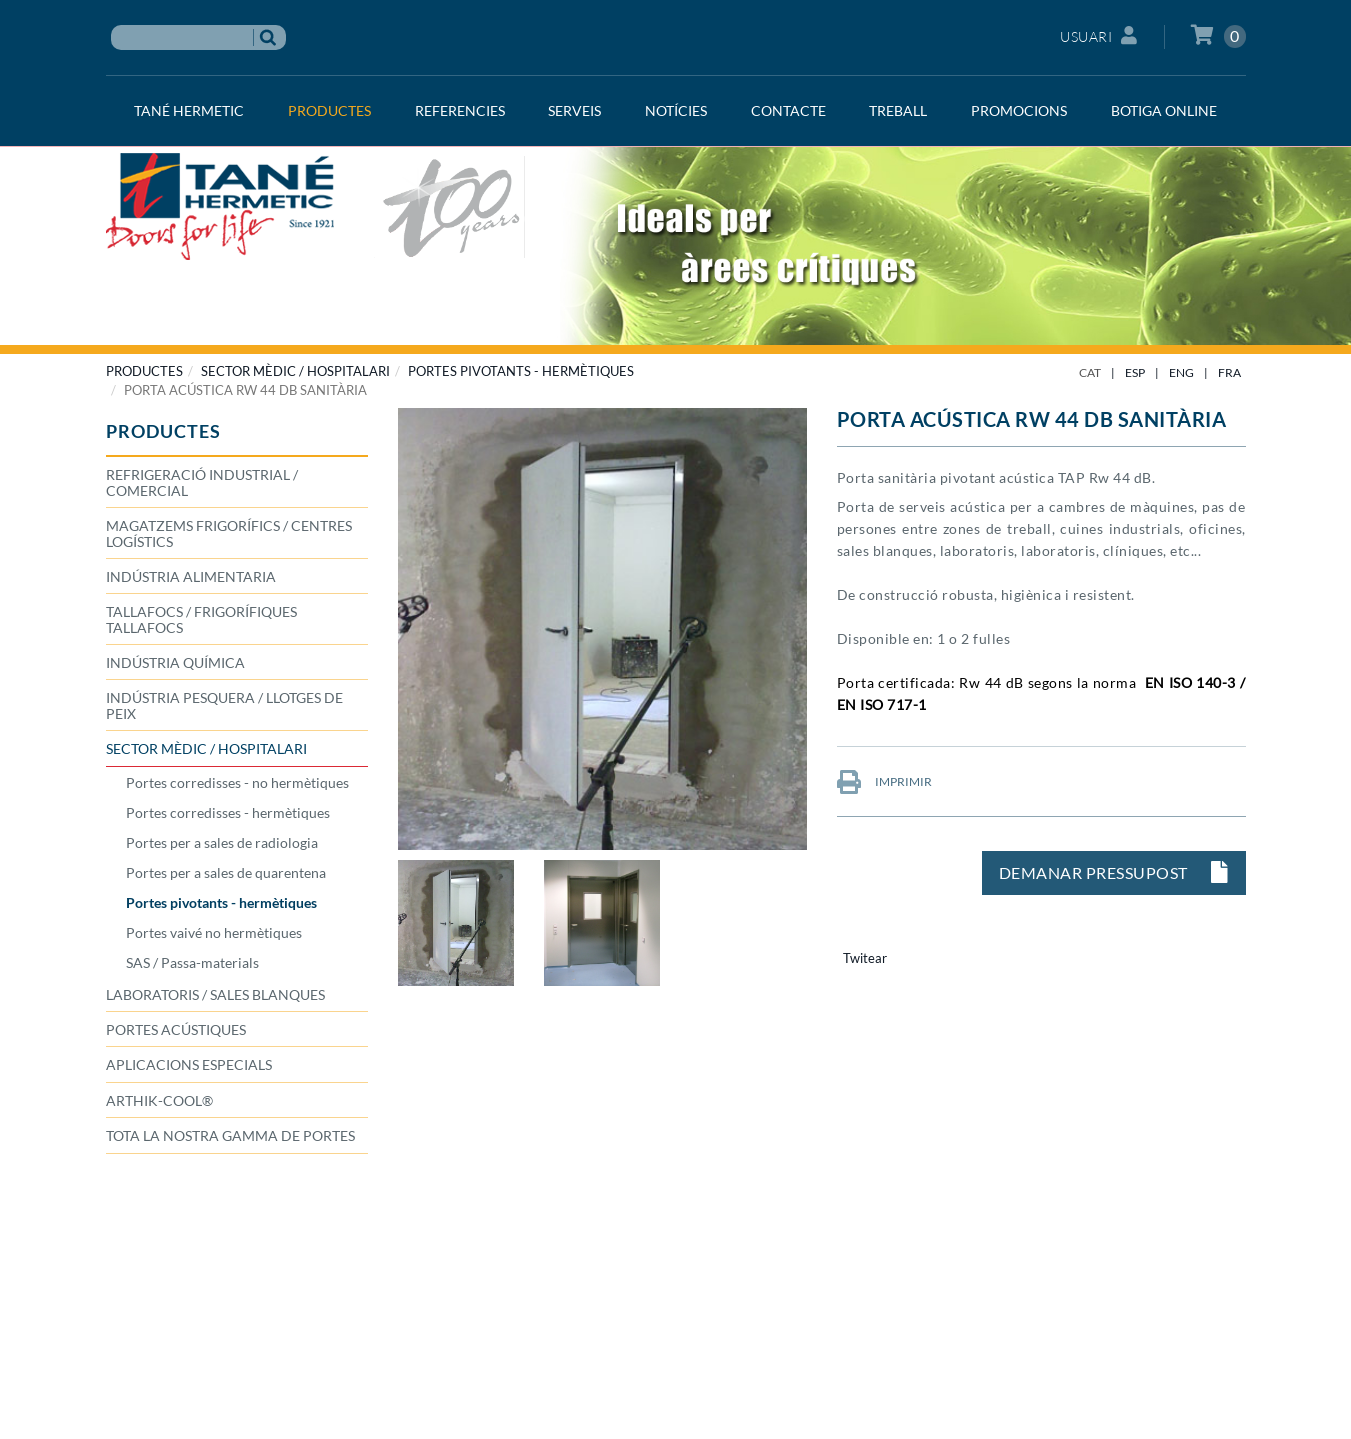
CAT (1090, 372)
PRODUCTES (144, 371)
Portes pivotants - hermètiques (521, 371)
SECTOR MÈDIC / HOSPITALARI (295, 371)
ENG (1181, 372)
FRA (1229, 372)
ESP (1135, 372)
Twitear (865, 958)
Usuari (1099, 35)
